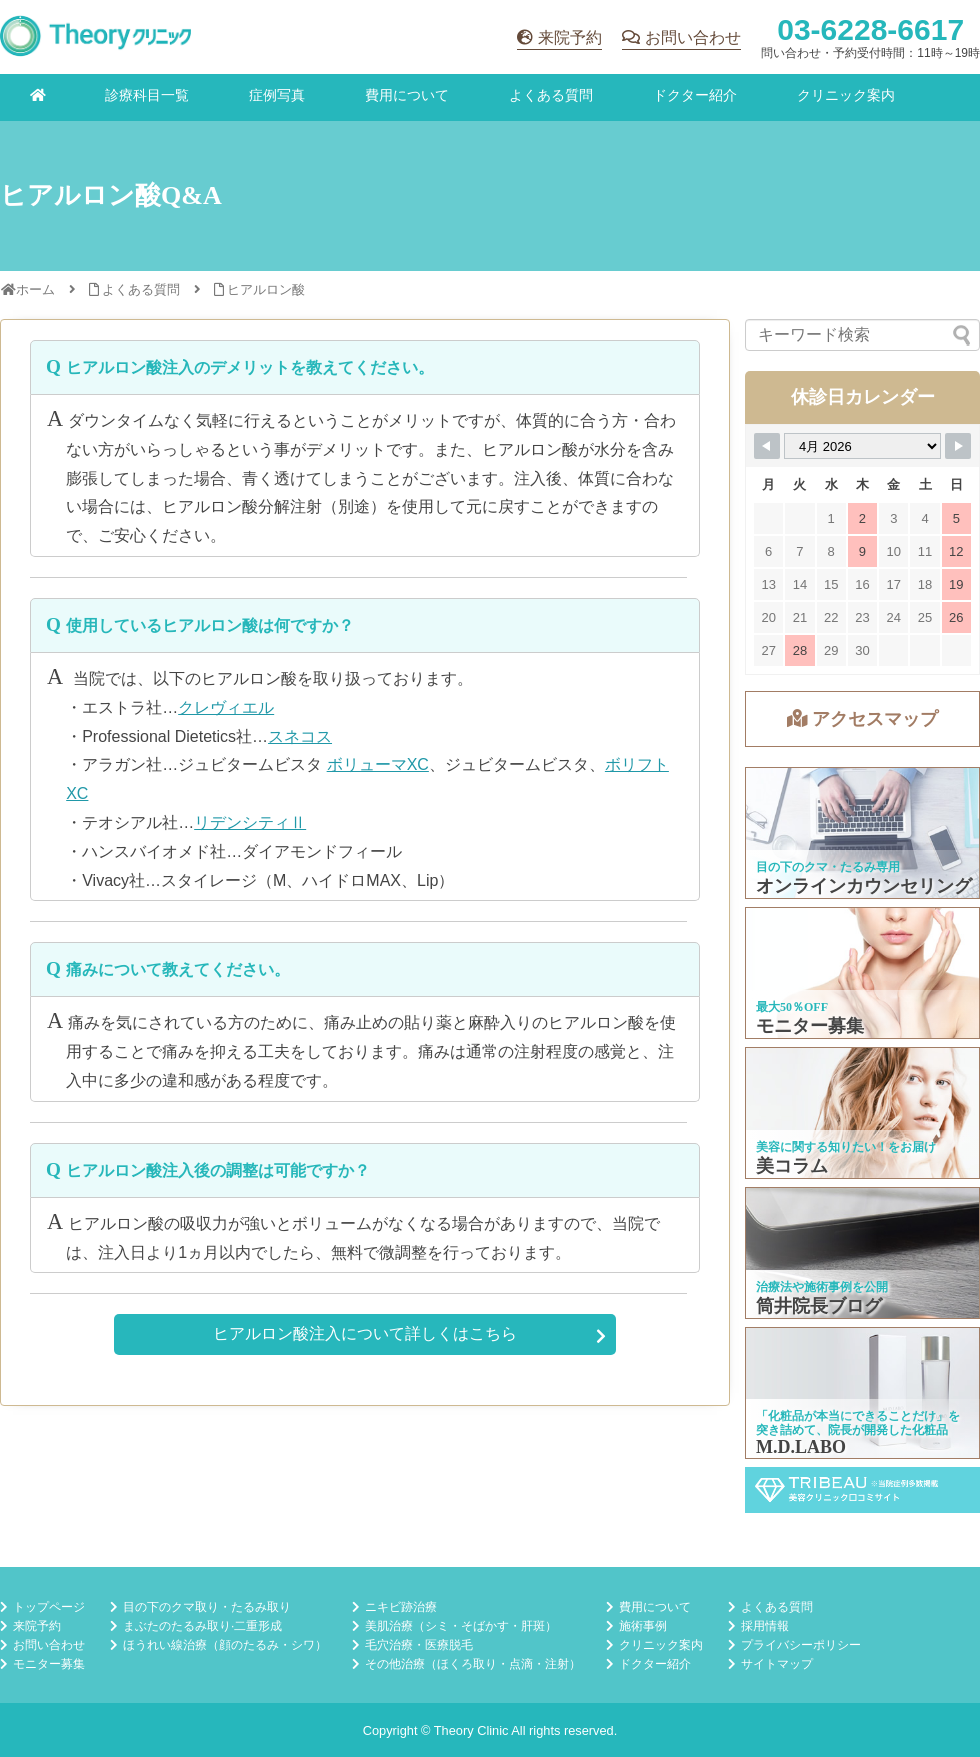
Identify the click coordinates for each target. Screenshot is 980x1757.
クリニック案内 (846, 95)
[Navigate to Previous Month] (767, 446)
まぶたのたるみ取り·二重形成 (202, 1626)
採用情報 (765, 1626)
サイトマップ (777, 1664)
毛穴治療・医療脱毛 (419, 1645)
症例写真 (277, 95)
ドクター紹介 (695, 95)
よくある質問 (551, 95)
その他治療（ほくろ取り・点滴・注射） (473, 1664)
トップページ (49, 1607)
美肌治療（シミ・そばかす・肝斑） (461, 1626)
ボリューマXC (378, 764)
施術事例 (643, 1626)
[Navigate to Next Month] (958, 446)
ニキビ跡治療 (401, 1607)
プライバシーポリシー (801, 1645)
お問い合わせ (693, 37)
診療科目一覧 (147, 95)
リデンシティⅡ (250, 822)
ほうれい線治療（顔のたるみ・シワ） (225, 1645)
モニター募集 (49, 1664)
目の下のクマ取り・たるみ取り (207, 1607)
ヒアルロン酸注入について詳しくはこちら (365, 1333)
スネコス (300, 736)
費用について (407, 95)
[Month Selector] (862, 446)
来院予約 (570, 37)
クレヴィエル (226, 707)
